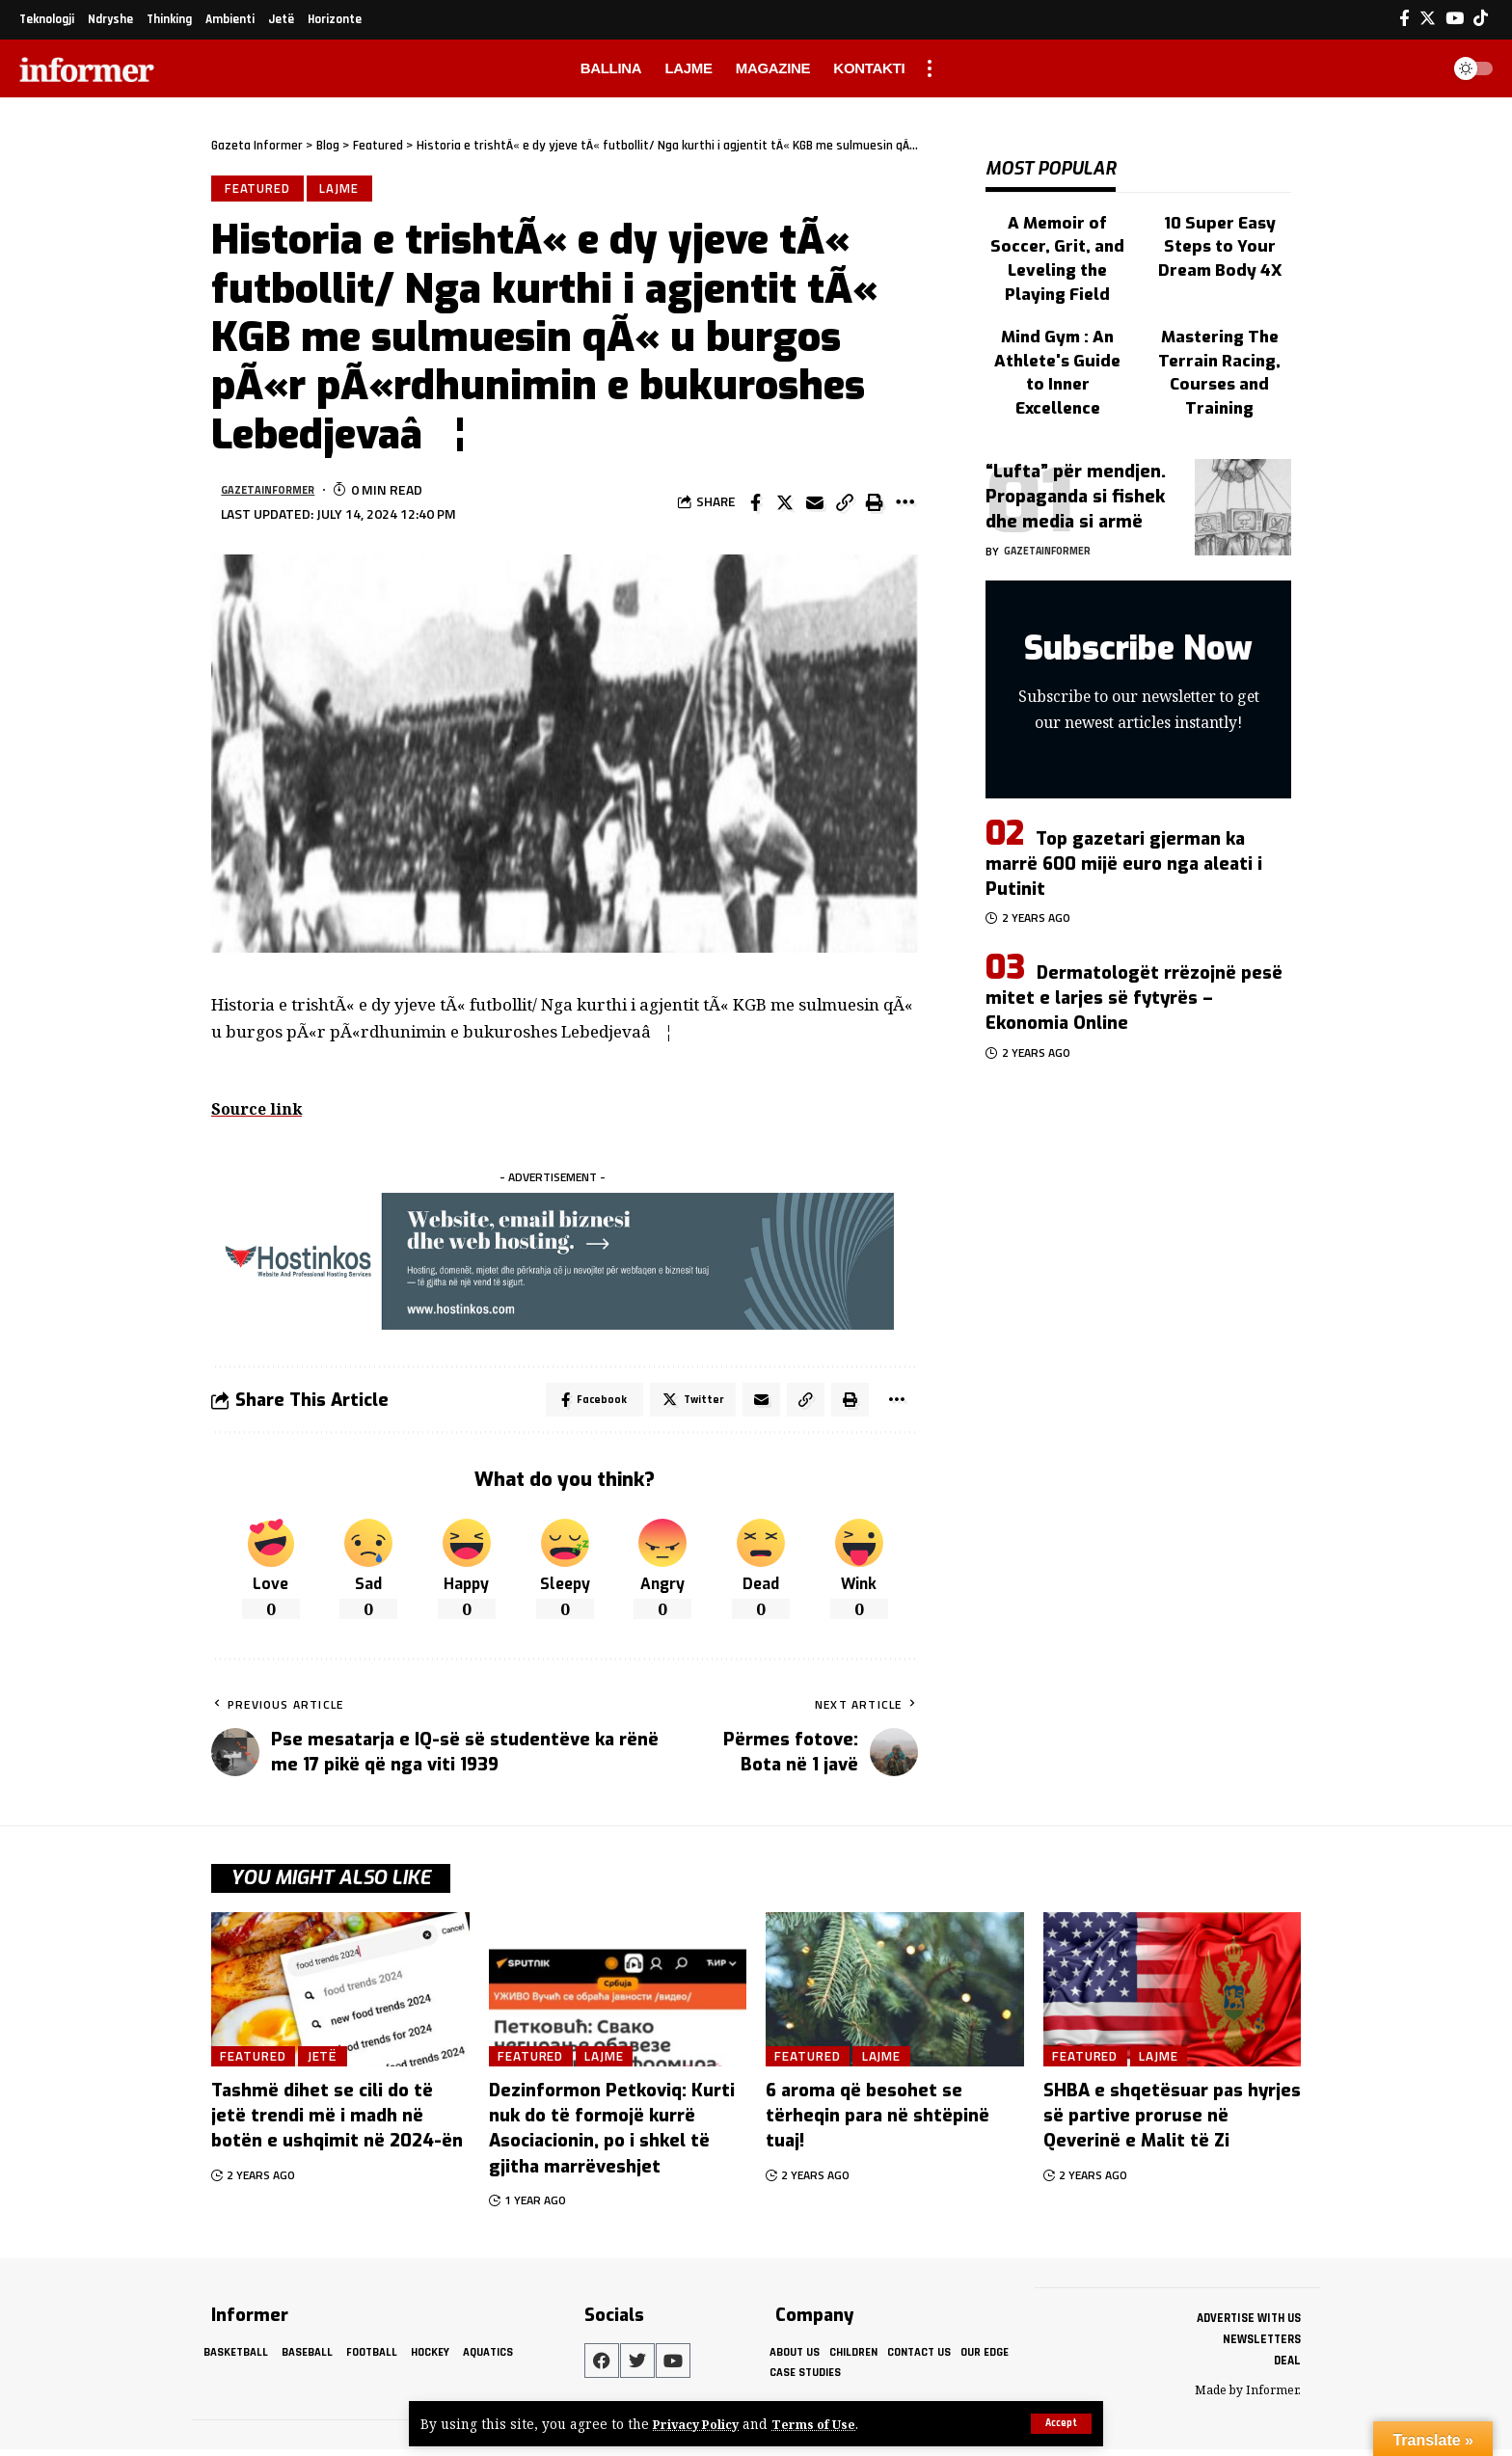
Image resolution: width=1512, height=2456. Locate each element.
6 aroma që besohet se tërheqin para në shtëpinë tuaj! (877, 2123)
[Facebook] (1404, 19)
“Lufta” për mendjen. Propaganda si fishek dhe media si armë (1076, 430)
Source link (260, 1112)
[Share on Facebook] (755, 505)
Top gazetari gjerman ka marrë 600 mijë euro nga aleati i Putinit (1124, 796)
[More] (904, 505)
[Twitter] (1428, 19)
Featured (259, 190)
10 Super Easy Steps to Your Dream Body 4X (1219, 227)
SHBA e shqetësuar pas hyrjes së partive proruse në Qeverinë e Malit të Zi (1172, 2123)
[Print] (874, 505)
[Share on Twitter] (784, 505)
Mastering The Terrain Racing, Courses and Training (1220, 314)
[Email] (814, 505)
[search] (1419, 68)
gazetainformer (277, 493)
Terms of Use (826, 2424)
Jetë (334, 2062)
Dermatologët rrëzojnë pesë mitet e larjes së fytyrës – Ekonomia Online (1134, 931)
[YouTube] (1455, 19)
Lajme (344, 190)
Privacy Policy (701, 2424)
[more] (929, 68)
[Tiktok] (1481, 19)
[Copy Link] (844, 505)
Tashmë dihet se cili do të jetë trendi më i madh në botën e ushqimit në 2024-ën (337, 2123)
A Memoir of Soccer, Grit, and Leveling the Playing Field (1057, 227)
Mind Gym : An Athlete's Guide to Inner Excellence (1057, 305)
